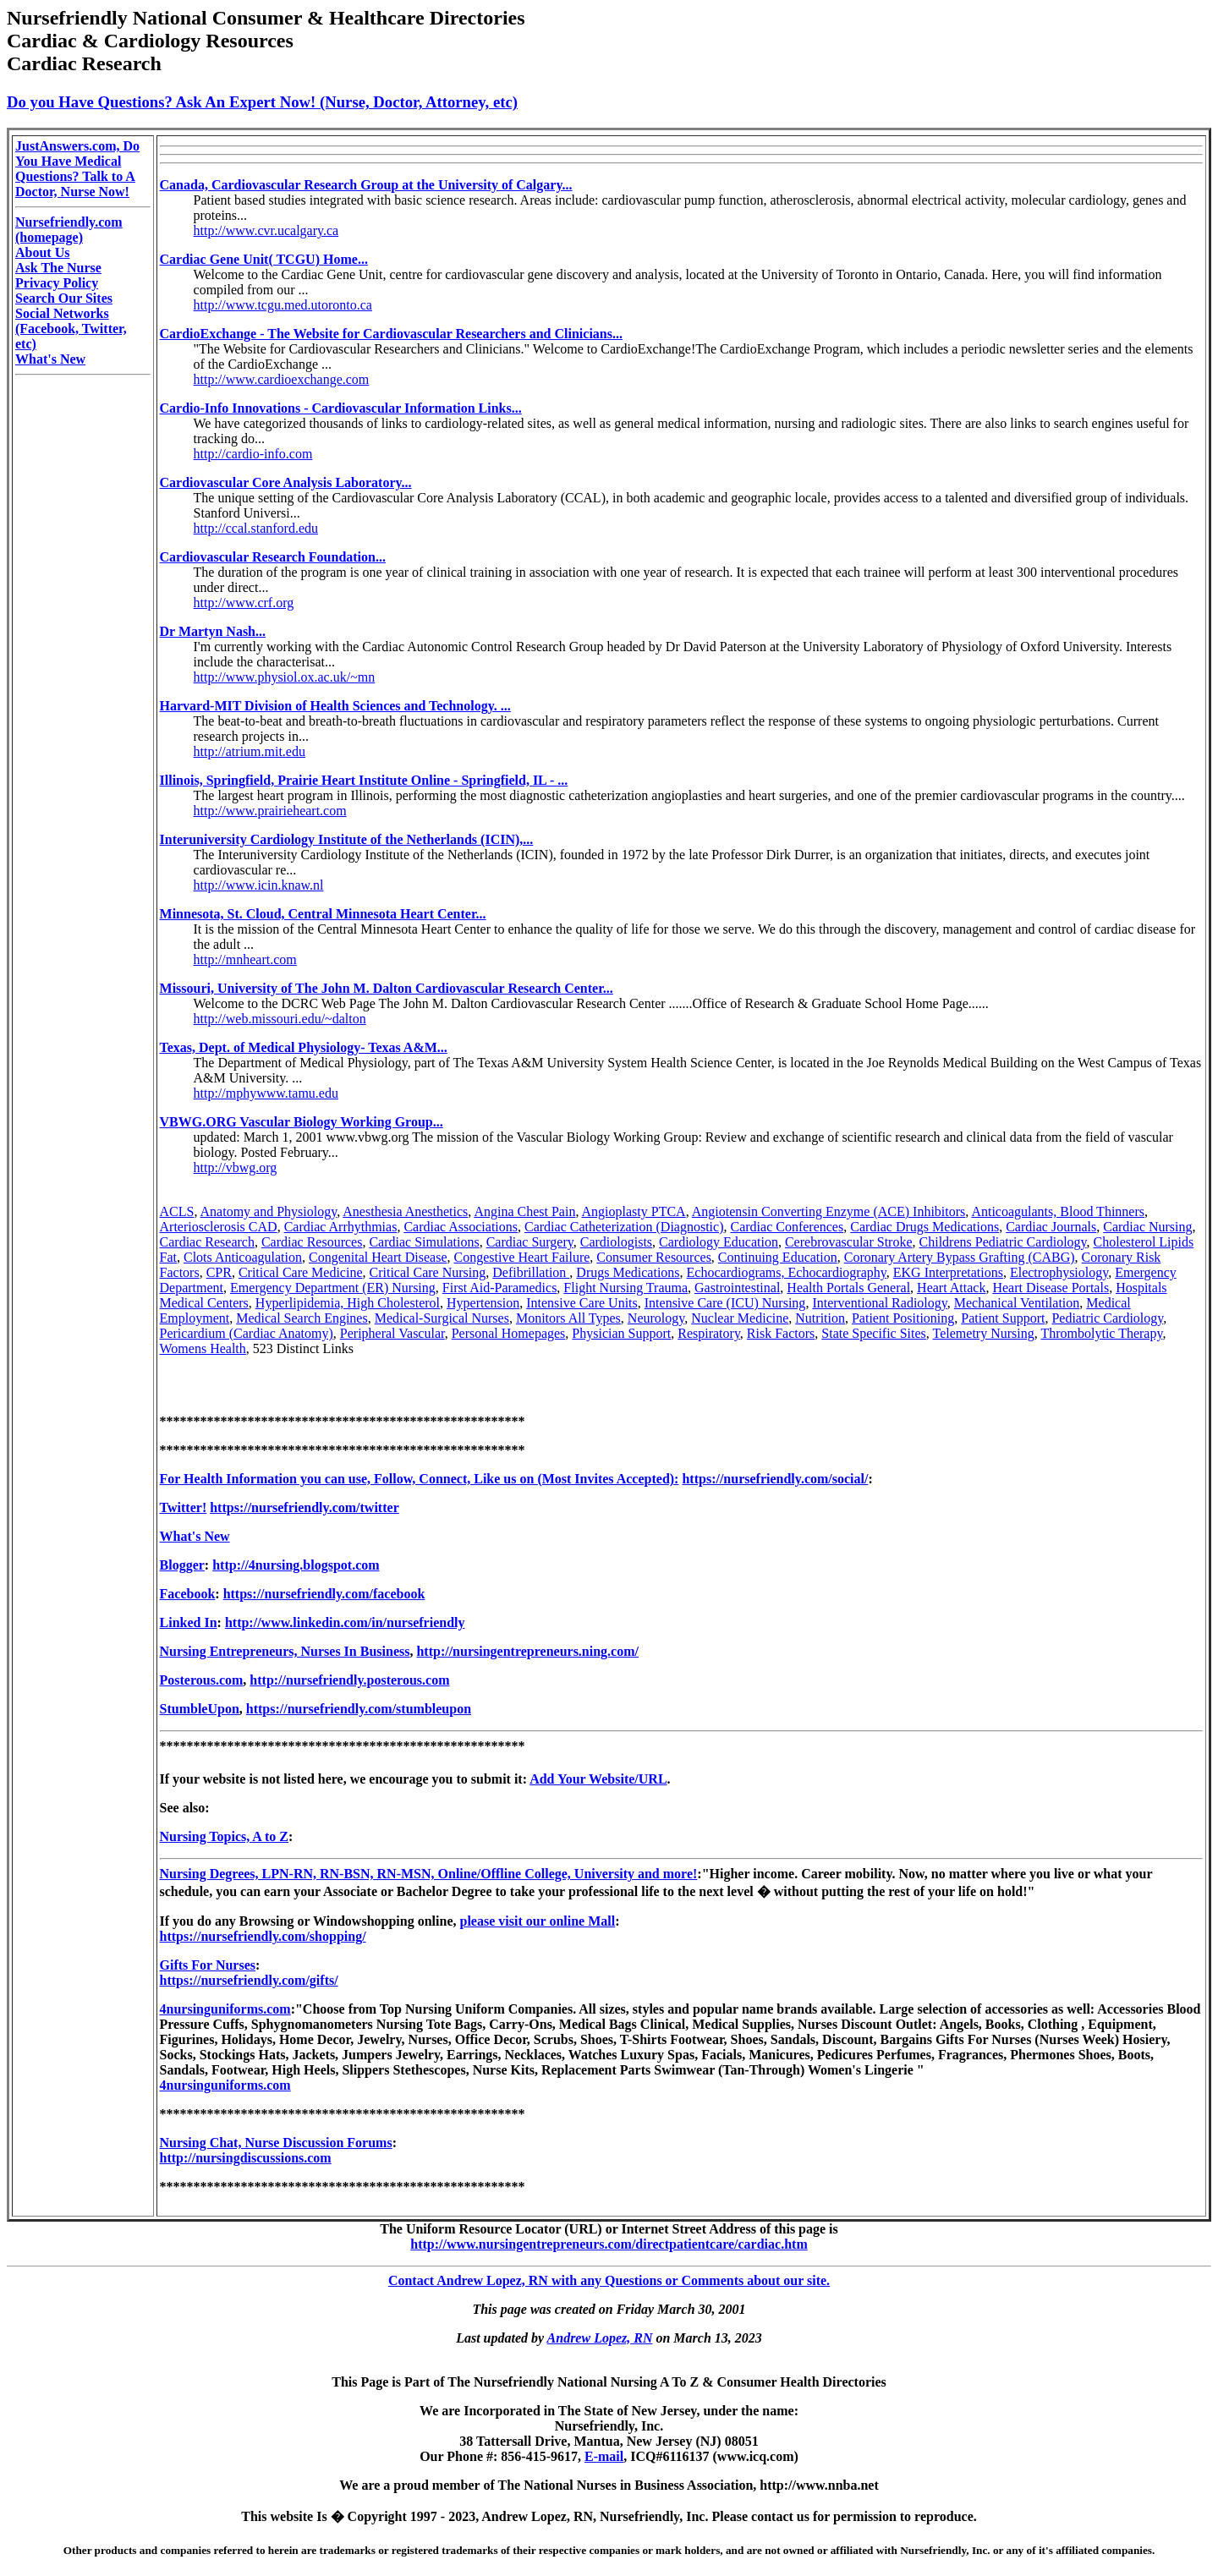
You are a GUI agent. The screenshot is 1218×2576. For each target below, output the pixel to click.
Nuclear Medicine (739, 1318)
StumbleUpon (199, 1709)
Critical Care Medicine (301, 1272)
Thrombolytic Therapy (1101, 1333)
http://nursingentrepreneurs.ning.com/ (527, 1651)
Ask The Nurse (58, 267)
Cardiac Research (207, 1242)
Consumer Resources (653, 1257)
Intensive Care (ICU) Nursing (725, 1303)
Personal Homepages (509, 1333)
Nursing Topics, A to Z (224, 1836)
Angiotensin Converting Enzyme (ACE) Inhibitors (829, 1211)
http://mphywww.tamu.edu (266, 1093)
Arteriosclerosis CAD (218, 1226)
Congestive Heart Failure (521, 1257)
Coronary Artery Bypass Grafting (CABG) (959, 1257)
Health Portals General (848, 1287)
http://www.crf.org (244, 602)
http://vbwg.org (235, 1167)
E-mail (603, 2456)
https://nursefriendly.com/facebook (324, 1594)
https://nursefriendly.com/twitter (304, 1507)
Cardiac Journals (1051, 1226)
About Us (42, 252)
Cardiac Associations (460, 1226)
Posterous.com (202, 1680)
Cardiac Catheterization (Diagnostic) (623, 1226)
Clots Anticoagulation (243, 1257)
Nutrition (820, 1318)
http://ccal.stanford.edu (256, 528)
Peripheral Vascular (392, 1333)
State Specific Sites (873, 1333)
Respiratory (709, 1333)
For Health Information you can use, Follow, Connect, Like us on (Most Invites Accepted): (419, 1479)
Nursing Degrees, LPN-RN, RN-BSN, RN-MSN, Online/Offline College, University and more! (429, 1873)
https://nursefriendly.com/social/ (775, 1479)
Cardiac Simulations (424, 1242)
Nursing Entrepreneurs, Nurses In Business (285, 1651)
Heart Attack (951, 1287)
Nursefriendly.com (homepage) (69, 229)
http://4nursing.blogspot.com (295, 1565)
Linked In (188, 1622)
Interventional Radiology (879, 1303)
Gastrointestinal (737, 1287)
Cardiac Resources (312, 1242)
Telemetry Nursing (983, 1333)
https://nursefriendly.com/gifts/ (249, 1980)
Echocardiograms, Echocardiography (786, 1272)
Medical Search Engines (302, 1318)
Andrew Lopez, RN (600, 2338)
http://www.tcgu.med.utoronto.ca (283, 305)
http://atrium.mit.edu (249, 751)
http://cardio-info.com (253, 454)
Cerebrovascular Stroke (849, 1242)
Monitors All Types (568, 1318)
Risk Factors (781, 1333)
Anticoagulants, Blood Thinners (1057, 1211)
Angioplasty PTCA (634, 1211)
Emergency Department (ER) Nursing (333, 1287)
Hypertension (483, 1303)
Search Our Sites (63, 298)
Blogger (182, 1565)
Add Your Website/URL (598, 1779)
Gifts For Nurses (207, 1965)
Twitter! (183, 1507)
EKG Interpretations (948, 1272)
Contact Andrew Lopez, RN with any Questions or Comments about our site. (609, 2280)
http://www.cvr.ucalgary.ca (266, 230)
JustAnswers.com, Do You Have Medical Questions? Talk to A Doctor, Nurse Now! (77, 169)
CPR (219, 1272)
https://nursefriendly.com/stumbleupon (358, 1709)
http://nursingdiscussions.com (246, 2158)
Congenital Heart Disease (378, 1257)
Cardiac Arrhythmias (341, 1226)
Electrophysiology (1059, 1272)
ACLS (177, 1211)
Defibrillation (530, 1272)
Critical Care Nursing (428, 1272)
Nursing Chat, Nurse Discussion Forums (276, 2142)
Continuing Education (777, 1257)
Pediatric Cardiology (1107, 1318)
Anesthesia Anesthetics (405, 1211)
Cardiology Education (718, 1242)
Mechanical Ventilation (1017, 1303)
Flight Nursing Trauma (625, 1287)
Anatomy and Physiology (268, 1211)
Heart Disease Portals (1050, 1287)
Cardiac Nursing (1147, 1226)
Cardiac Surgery (529, 1242)
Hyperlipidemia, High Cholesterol (347, 1303)
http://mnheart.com (245, 959)
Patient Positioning (903, 1318)
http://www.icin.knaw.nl (259, 885)
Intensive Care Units (582, 1303)
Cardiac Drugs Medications (924, 1226)
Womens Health (203, 1348)
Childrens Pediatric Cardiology (1003, 1242)
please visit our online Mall (537, 1921)
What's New (50, 359)
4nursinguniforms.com (225, 2009)
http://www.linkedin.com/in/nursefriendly (345, 1622)
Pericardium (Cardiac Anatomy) (246, 1333)
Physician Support (621, 1333)
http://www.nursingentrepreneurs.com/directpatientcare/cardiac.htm (608, 2244)
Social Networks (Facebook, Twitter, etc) (71, 328)
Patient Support (1003, 1318)
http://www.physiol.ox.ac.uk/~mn (285, 677)
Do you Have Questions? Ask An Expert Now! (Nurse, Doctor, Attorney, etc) (262, 102)
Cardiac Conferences (786, 1226)
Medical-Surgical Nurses (442, 1318)
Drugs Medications (627, 1272)
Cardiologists (616, 1242)
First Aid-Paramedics (499, 1287)
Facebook (188, 1594)
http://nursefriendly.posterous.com (349, 1680)
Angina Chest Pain (524, 1211)
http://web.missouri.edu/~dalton (280, 1018)
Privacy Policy (56, 283)
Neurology (656, 1318)
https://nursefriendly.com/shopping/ (263, 1936)
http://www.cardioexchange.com (282, 379)
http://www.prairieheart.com (270, 810)
